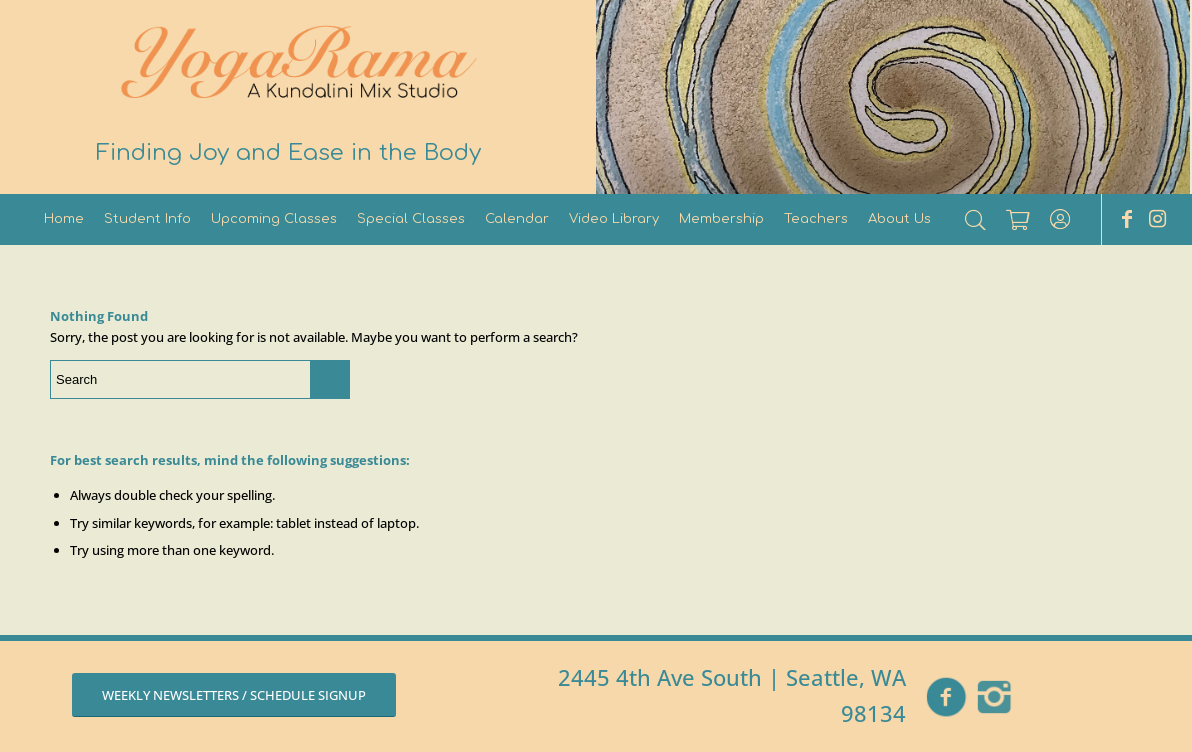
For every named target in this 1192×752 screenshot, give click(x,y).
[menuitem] (64, 219)
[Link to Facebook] (1127, 219)
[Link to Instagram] (1157, 219)
